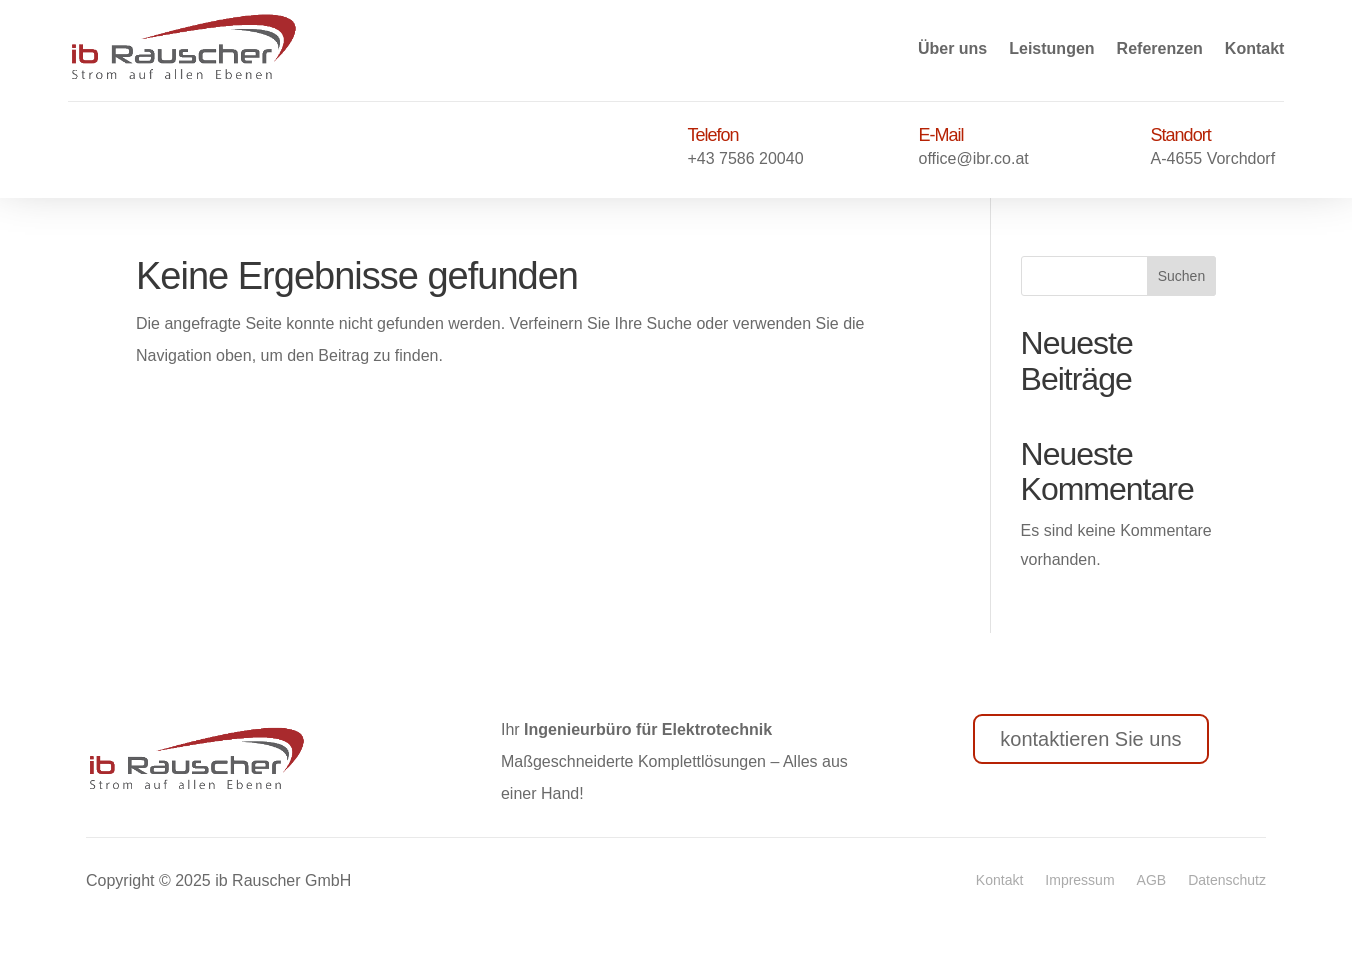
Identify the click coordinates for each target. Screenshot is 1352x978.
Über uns (952, 48)
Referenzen (1160, 48)
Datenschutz (1227, 880)
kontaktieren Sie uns (1090, 739)
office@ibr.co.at (974, 158)
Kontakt (1255, 48)
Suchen (1181, 276)
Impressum (1079, 880)
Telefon (712, 135)
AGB (1152, 880)
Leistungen (1051, 48)
